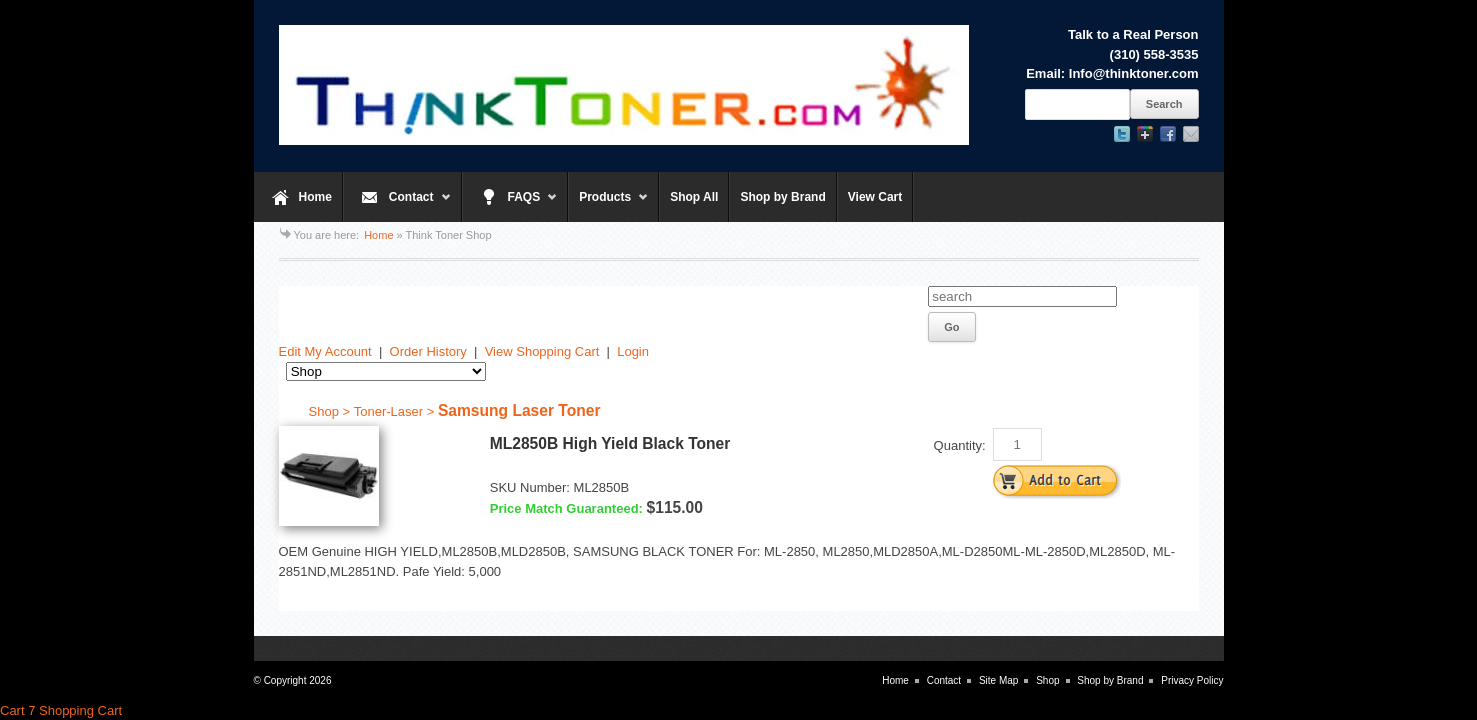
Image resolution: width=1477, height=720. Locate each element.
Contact (397, 206)
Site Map (998, 680)
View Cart (875, 197)
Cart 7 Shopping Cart (61, 710)
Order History (428, 351)
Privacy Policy (1192, 680)
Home (315, 197)
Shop (1047, 680)
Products (608, 206)
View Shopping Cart (542, 351)
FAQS (510, 206)
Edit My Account (325, 351)
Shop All (694, 197)
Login (633, 351)
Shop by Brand (782, 197)
